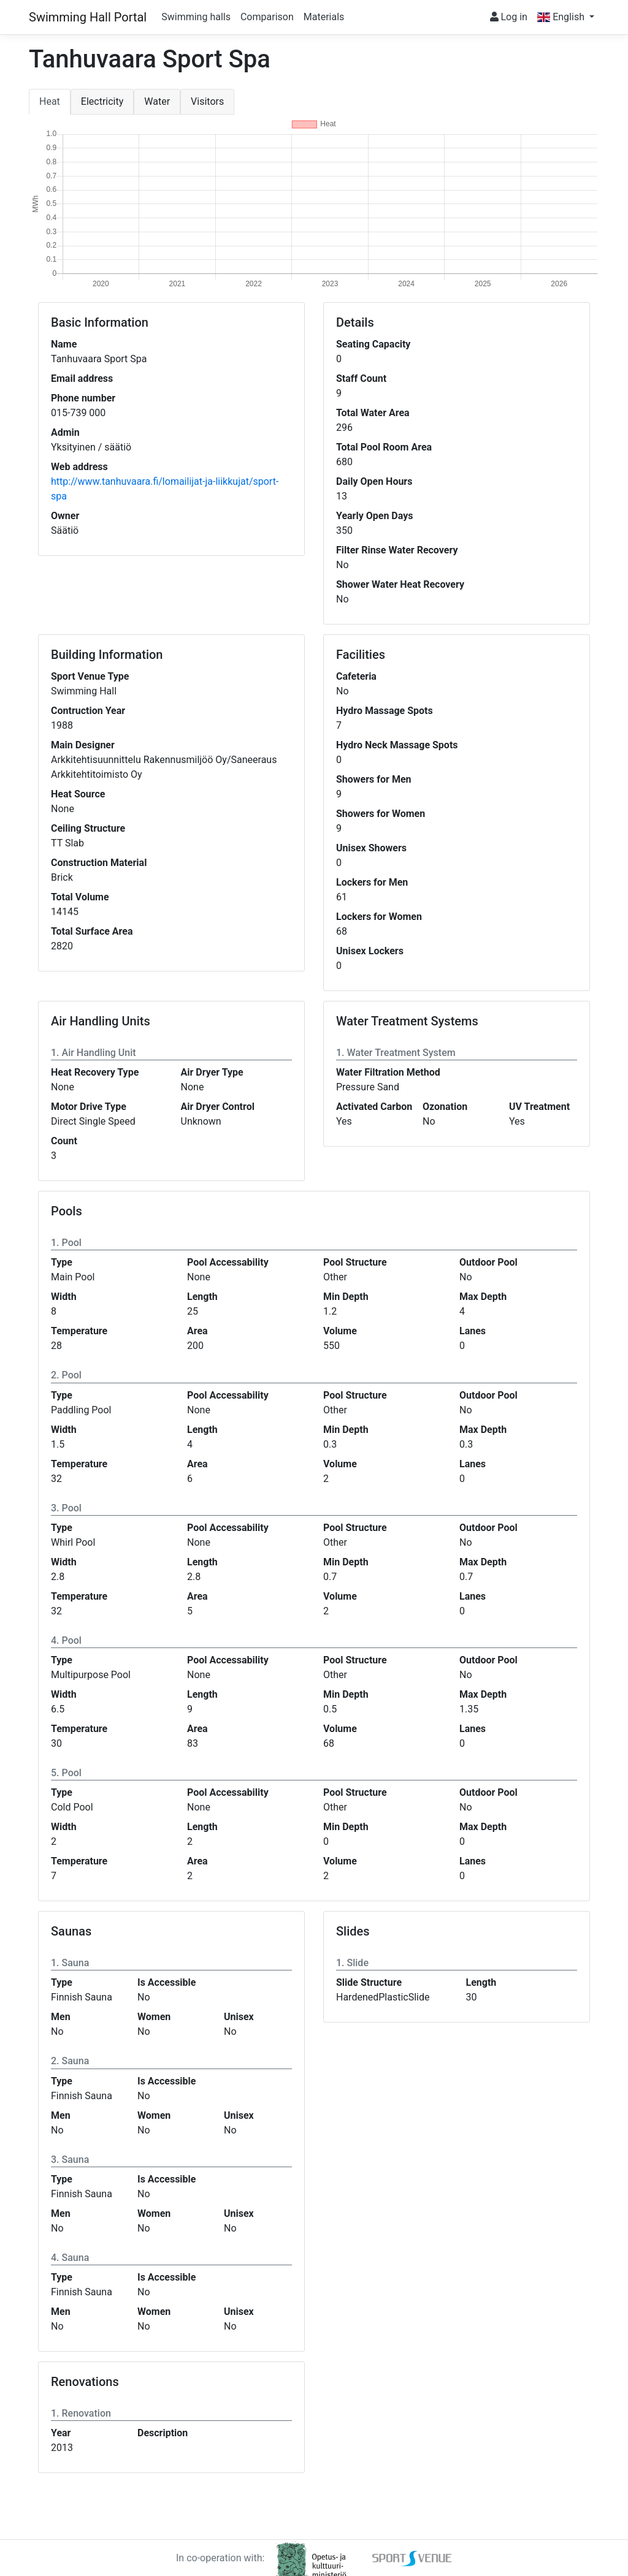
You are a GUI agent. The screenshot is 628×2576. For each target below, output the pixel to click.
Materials (324, 17)
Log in (508, 17)
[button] (565, 17)
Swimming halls (196, 17)
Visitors (207, 101)
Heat (49, 101)
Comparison (267, 17)
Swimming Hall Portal (88, 17)
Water (157, 101)
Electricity (102, 101)
